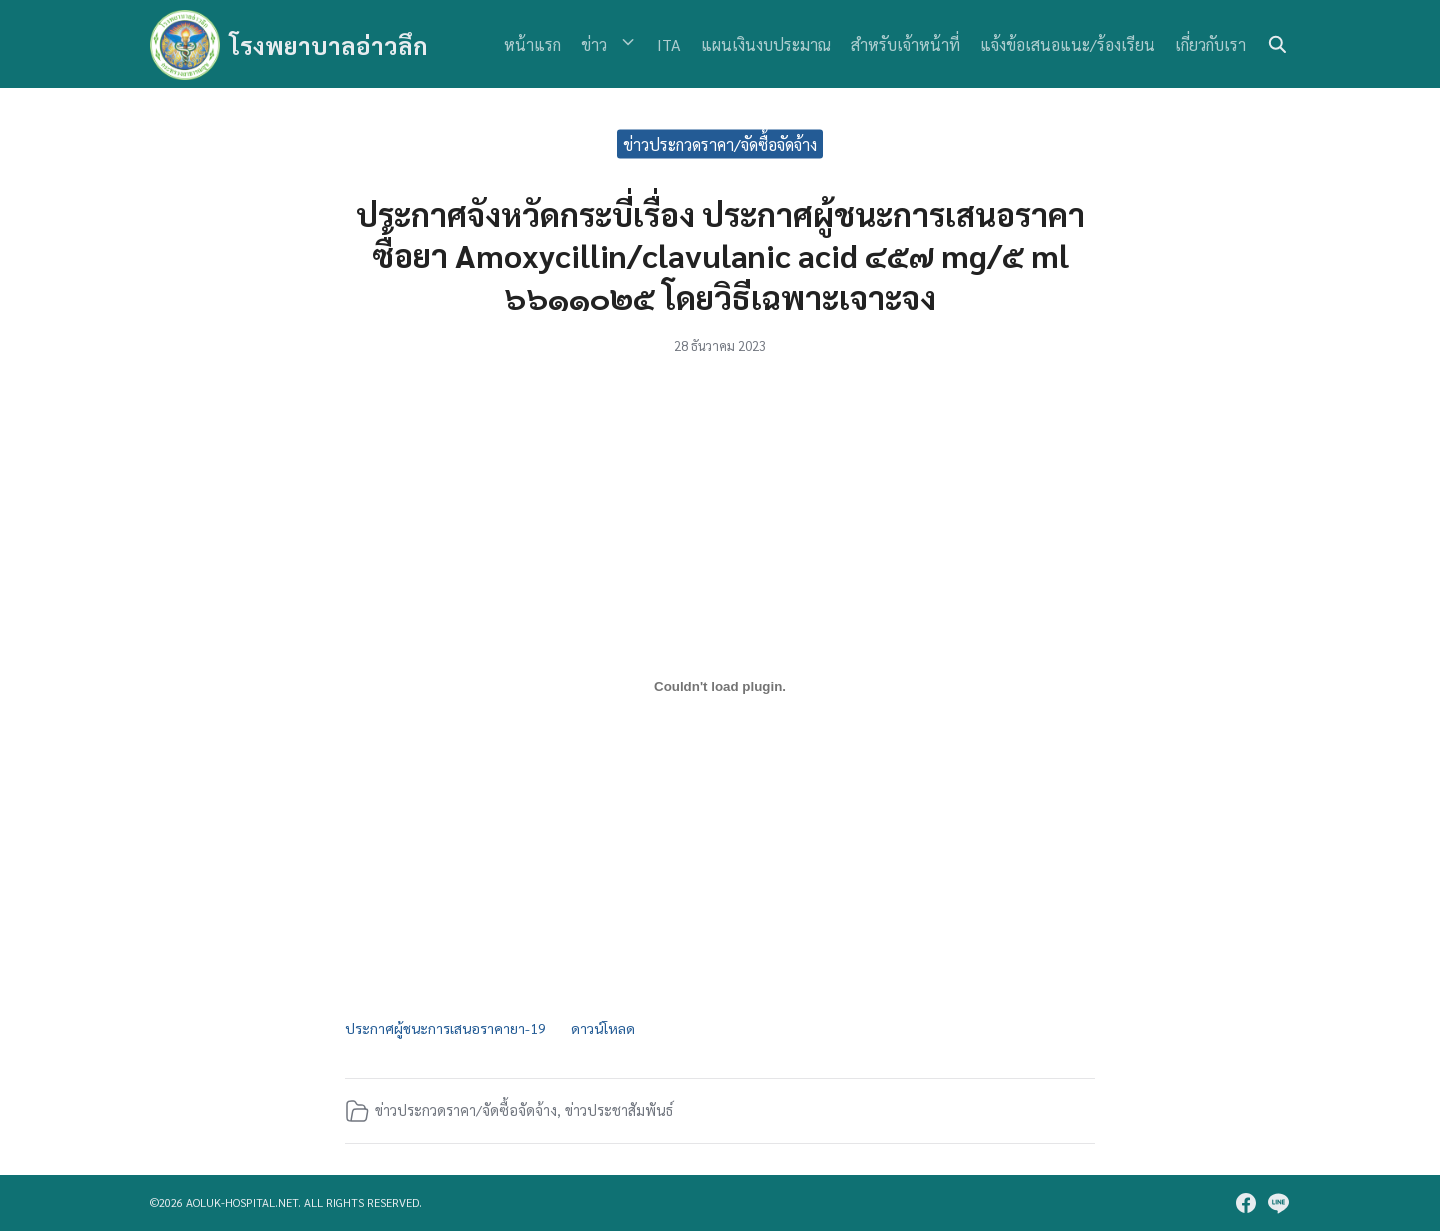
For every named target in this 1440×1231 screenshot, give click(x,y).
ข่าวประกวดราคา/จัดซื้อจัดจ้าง (720, 143)
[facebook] (1246, 1203)
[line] (1278, 1203)
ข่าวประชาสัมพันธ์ (619, 1111)
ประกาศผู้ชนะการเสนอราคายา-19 (447, 1028)
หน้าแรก (542, 44)
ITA (669, 44)
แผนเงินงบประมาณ (766, 44)
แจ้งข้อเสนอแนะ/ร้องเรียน (1067, 44)
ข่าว (604, 44)
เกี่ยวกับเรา (1210, 44)
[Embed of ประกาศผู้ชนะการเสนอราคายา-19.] (720, 687)
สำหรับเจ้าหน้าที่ (905, 44)
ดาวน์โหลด (608, 1028)
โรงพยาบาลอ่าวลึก (329, 45)
